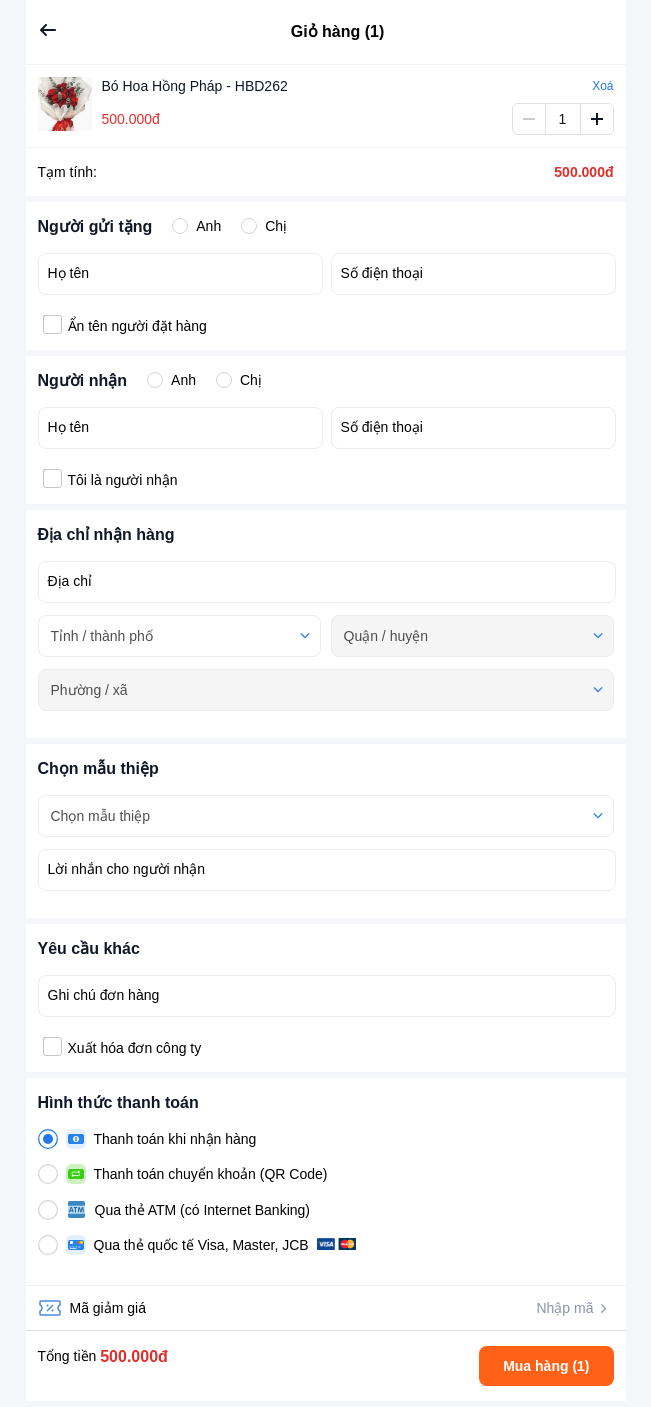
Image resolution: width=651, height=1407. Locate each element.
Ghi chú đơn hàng (104, 995)
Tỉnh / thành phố (102, 636)
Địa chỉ (70, 581)
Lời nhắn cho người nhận (126, 869)
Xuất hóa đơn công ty (135, 1048)
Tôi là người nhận (123, 480)
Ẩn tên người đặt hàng (137, 326)
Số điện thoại (382, 273)
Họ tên (68, 273)
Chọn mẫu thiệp (100, 816)
